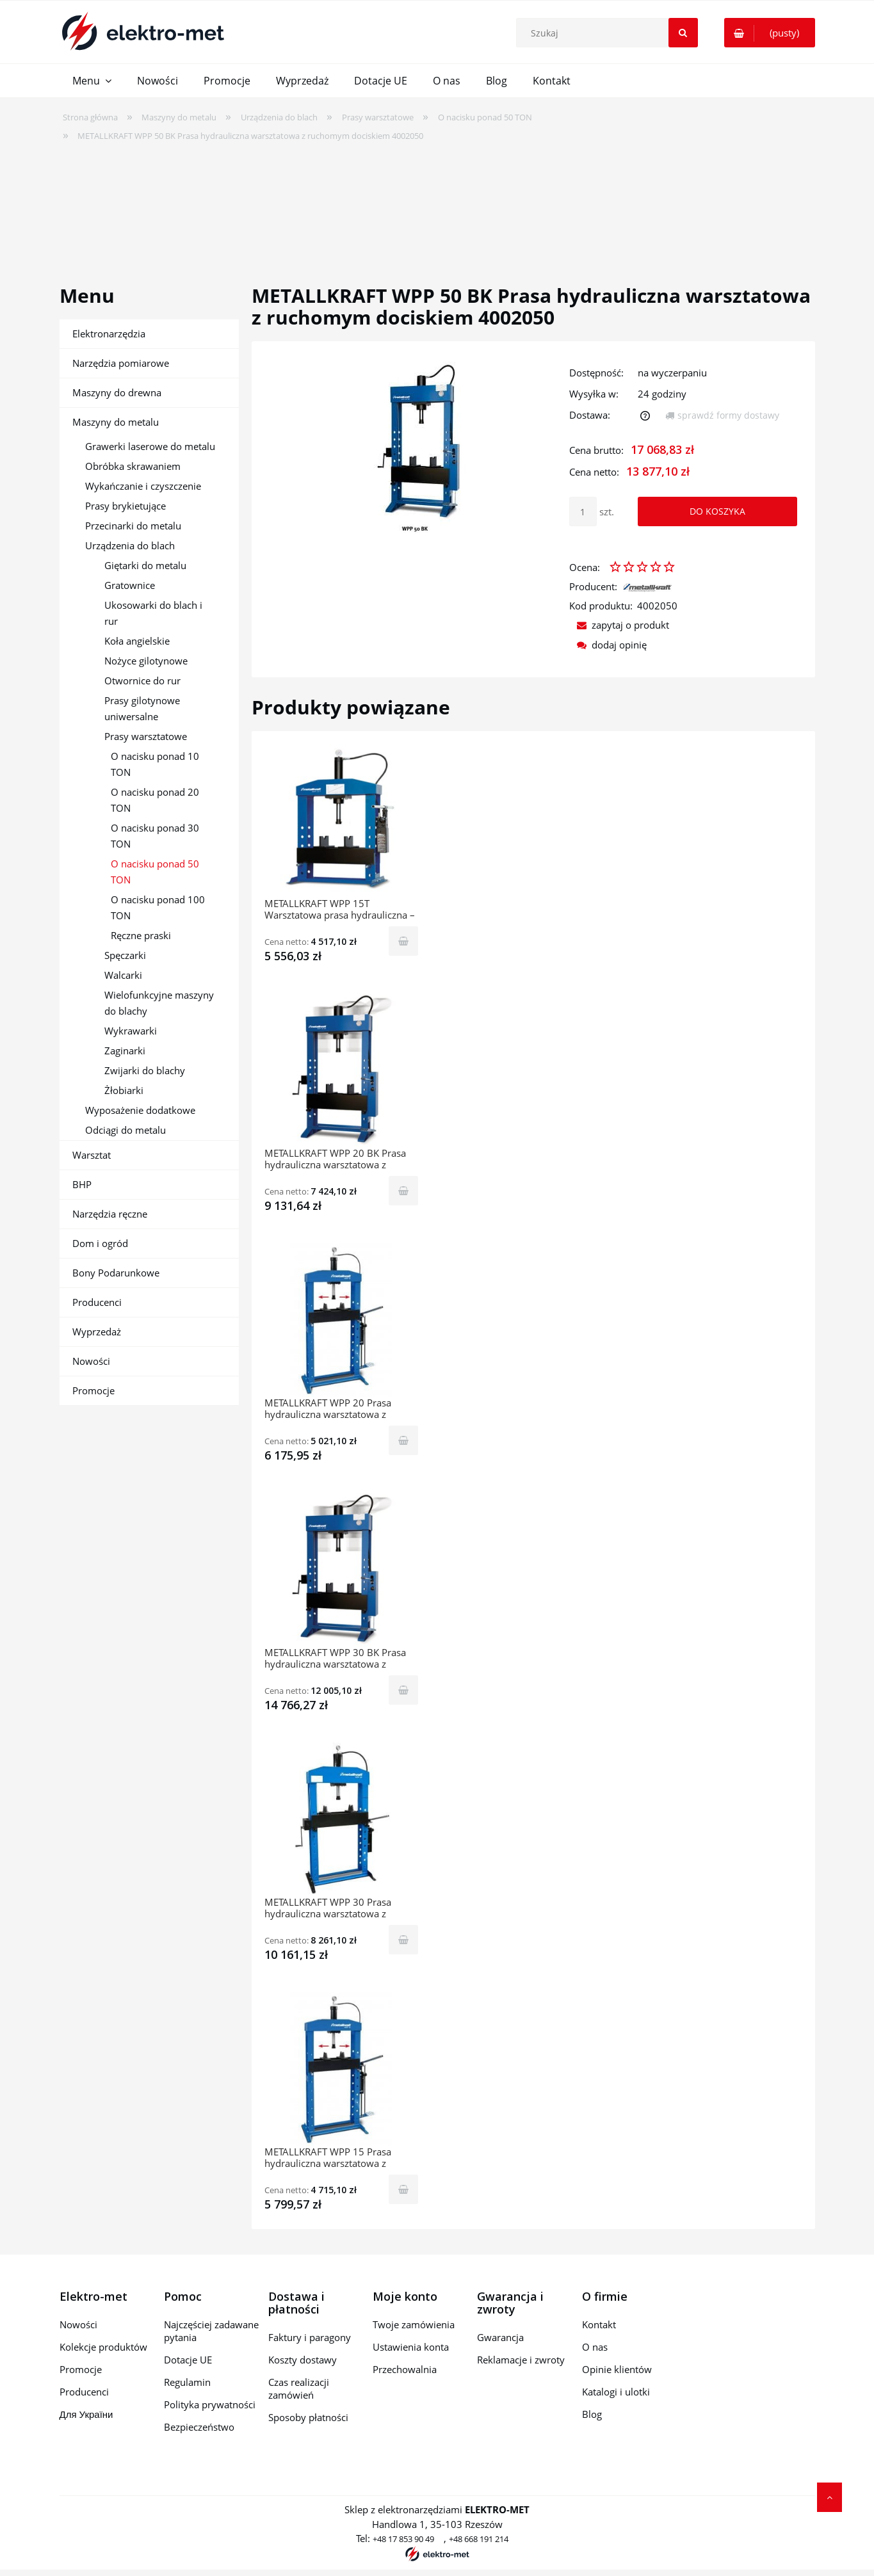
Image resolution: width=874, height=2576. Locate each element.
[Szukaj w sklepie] (609, 33)
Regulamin (187, 2382)
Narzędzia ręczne (109, 1213)
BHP (82, 1184)
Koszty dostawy (302, 2359)
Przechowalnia (405, 2369)
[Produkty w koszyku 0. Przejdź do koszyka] (769, 32)
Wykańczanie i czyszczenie (143, 485)
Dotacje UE (188, 2359)
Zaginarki (124, 1050)
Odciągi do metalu (125, 1129)
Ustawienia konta (411, 2346)
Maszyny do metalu (115, 421)
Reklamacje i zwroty (521, 2359)
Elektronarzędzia (108, 333)
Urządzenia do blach (130, 545)
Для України (86, 2414)
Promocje (93, 1390)
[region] (437, 205)
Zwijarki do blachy (144, 1070)
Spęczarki (125, 955)
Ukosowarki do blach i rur (153, 613)
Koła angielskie (137, 640)
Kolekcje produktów (103, 2346)
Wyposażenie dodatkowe (140, 1110)
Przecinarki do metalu (133, 525)
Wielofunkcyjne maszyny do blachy (159, 1002)
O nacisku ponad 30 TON (155, 835)
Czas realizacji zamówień (298, 2388)
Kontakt (599, 2324)
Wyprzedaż (96, 1331)
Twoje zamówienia (414, 2324)
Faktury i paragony (309, 2337)
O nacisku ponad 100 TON (158, 907)
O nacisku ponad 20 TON (155, 799)
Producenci (97, 1302)
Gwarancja (500, 2337)
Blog (592, 2414)
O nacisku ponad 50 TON (155, 871)
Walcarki (123, 975)
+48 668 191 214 (478, 2539)
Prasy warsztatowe (145, 736)
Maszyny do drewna (116, 392)
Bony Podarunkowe (115, 1272)
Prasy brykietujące (125, 505)
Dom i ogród (100, 1243)
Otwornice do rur (142, 680)
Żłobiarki (123, 1090)
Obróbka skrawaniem (133, 466)
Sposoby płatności (308, 2417)
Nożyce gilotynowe (146, 660)
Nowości (91, 1361)
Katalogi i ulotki (616, 2391)
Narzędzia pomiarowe (120, 363)
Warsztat (91, 1154)
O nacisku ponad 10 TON (155, 764)
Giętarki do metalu (145, 565)
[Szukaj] (683, 32)
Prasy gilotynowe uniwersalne (142, 708)
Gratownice (129, 585)
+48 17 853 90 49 (403, 2539)
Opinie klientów (617, 2369)
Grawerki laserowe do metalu (150, 446)
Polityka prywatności (209, 2404)
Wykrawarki (130, 1030)
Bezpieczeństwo (199, 2426)
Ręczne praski (141, 935)
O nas (595, 2346)
